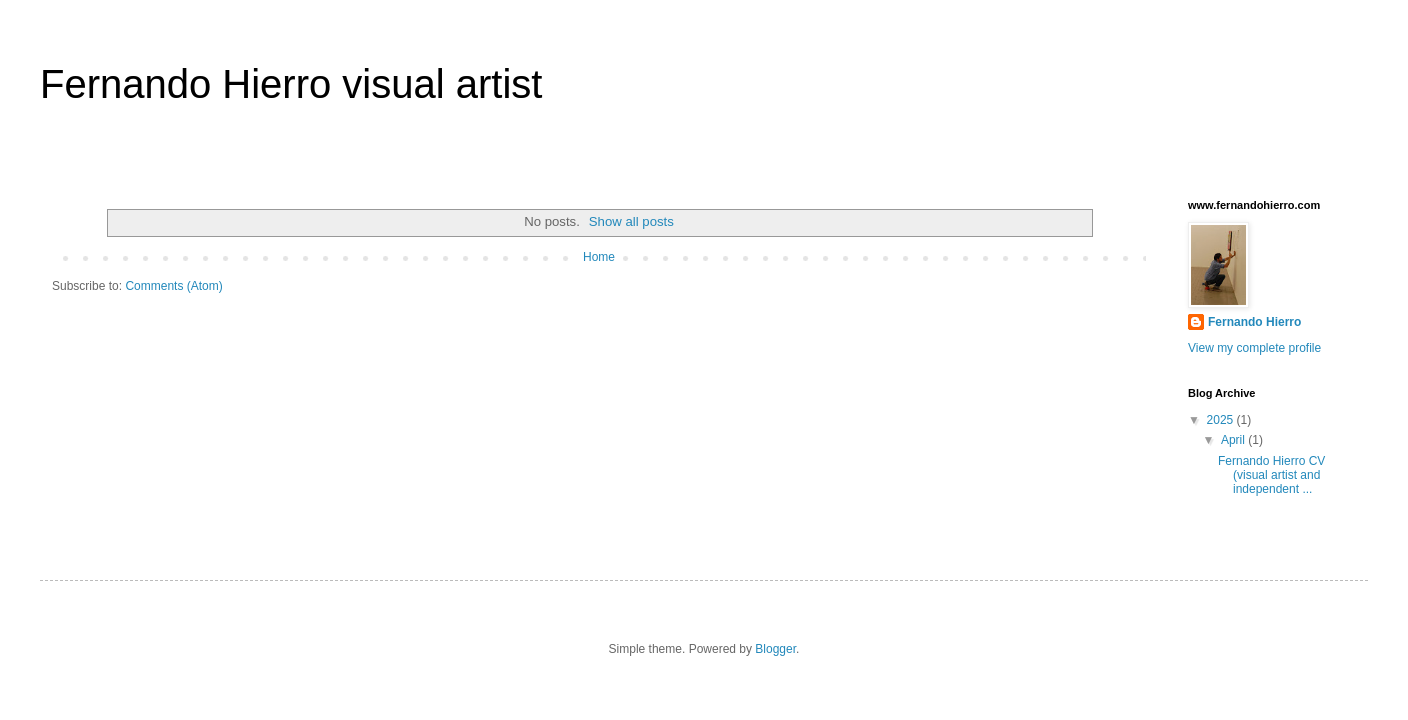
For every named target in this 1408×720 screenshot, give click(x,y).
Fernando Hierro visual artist (291, 84)
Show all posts (631, 221)
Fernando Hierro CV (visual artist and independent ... (1271, 475)
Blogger (775, 649)
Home (599, 257)
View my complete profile (1254, 348)
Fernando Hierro (1254, 322)
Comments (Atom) (173, 286)
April (1234, 440)
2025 (1222, 420)
